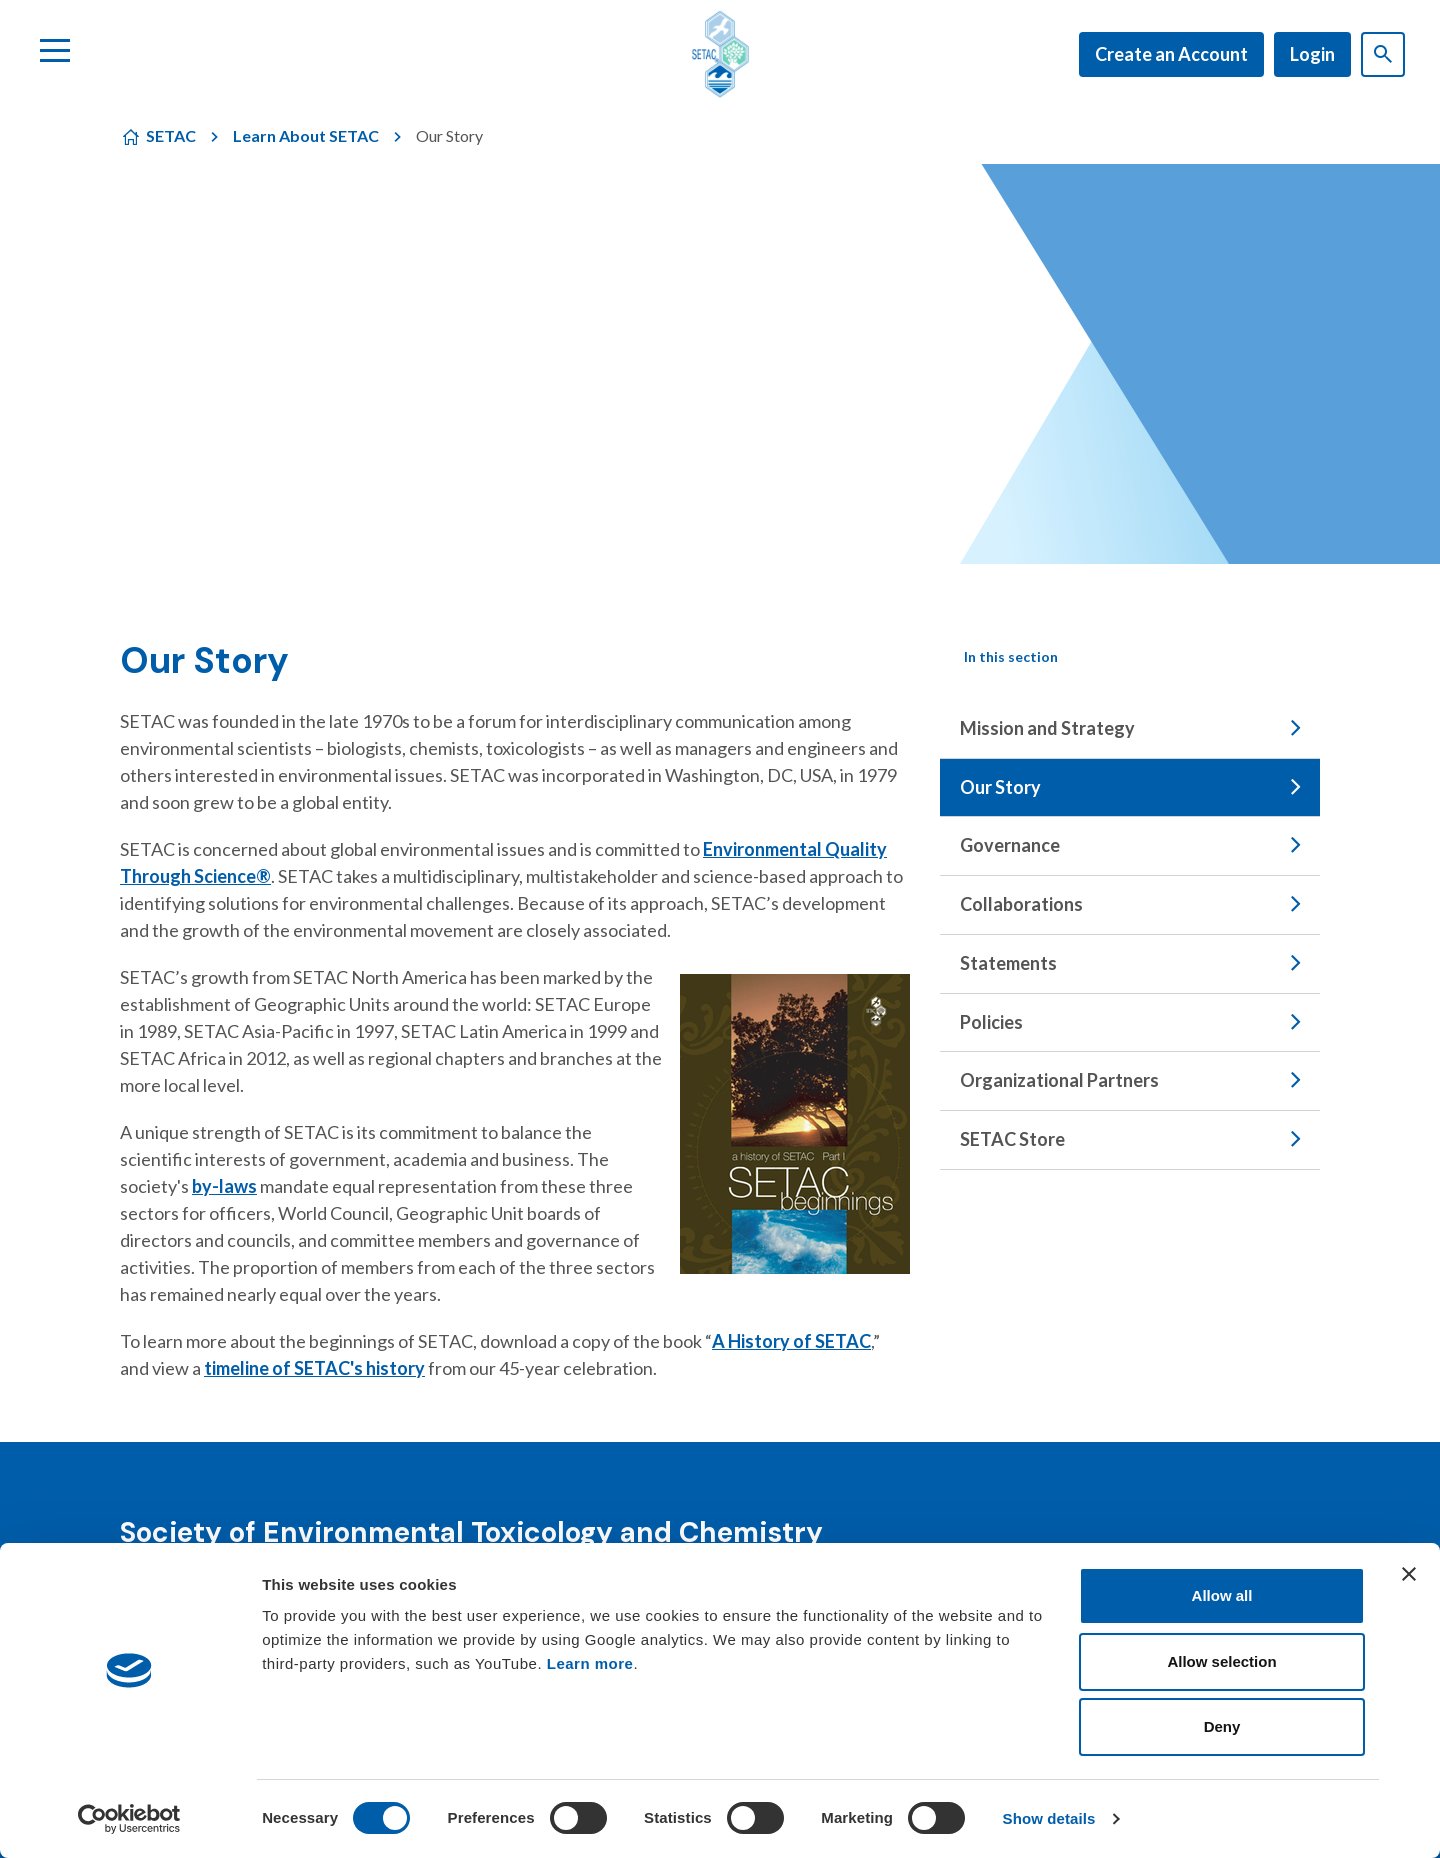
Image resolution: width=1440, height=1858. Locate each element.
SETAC (171, 135)
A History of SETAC (791, 1341)
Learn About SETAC (306, 135)
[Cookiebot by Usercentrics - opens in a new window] (129, 1819)
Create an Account (1171, 54)
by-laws (224, 1186)
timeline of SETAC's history (314, 1368)
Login (1312, 54)
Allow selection (1221, 1661)
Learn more (590, 1663)
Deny (1222, 1726)
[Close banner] (1409, 1574)
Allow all (1222, 1595)
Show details (1049, 1818)
